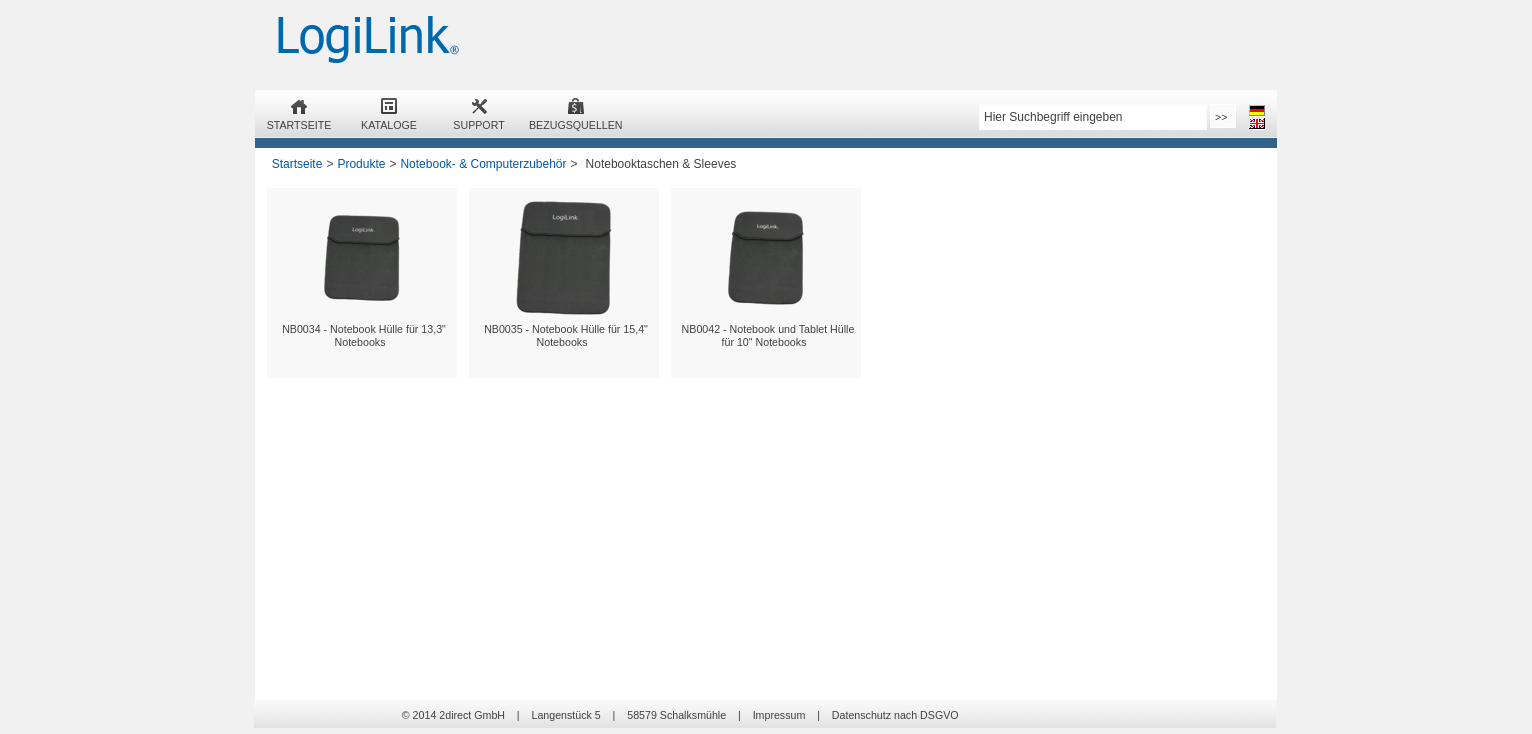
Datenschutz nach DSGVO (895, 715)
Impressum (779, 715)
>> (1221, 117)
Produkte (361, 164)
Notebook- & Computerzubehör (483, 164)
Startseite (297, 164)
